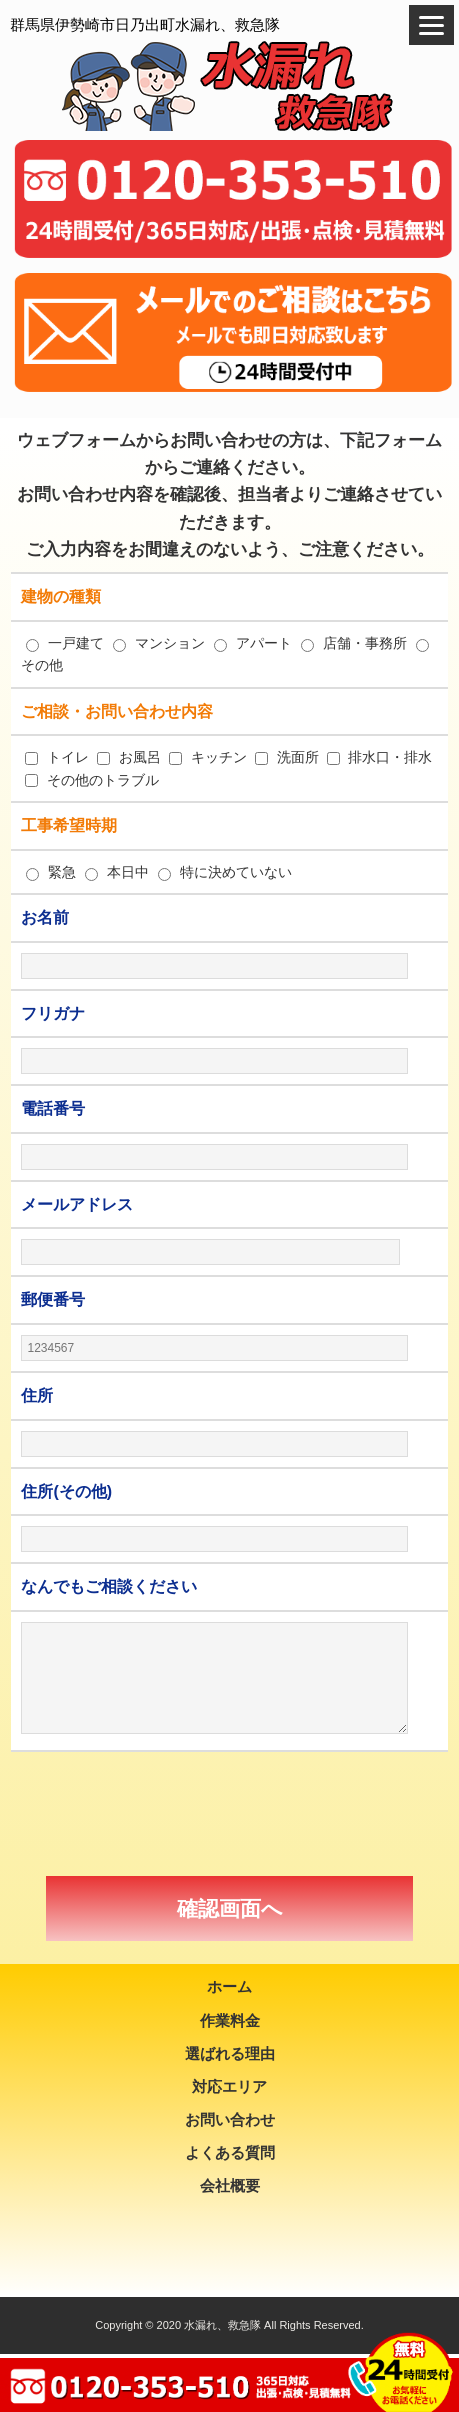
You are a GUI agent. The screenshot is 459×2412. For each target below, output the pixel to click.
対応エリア (229, 2086)
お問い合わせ (230, 2119)
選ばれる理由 (230, 2053)
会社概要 (230, 2185)
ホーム (229, 1986)
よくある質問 (230, 2152)
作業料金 (230, 2020)
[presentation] (230, 1814)
